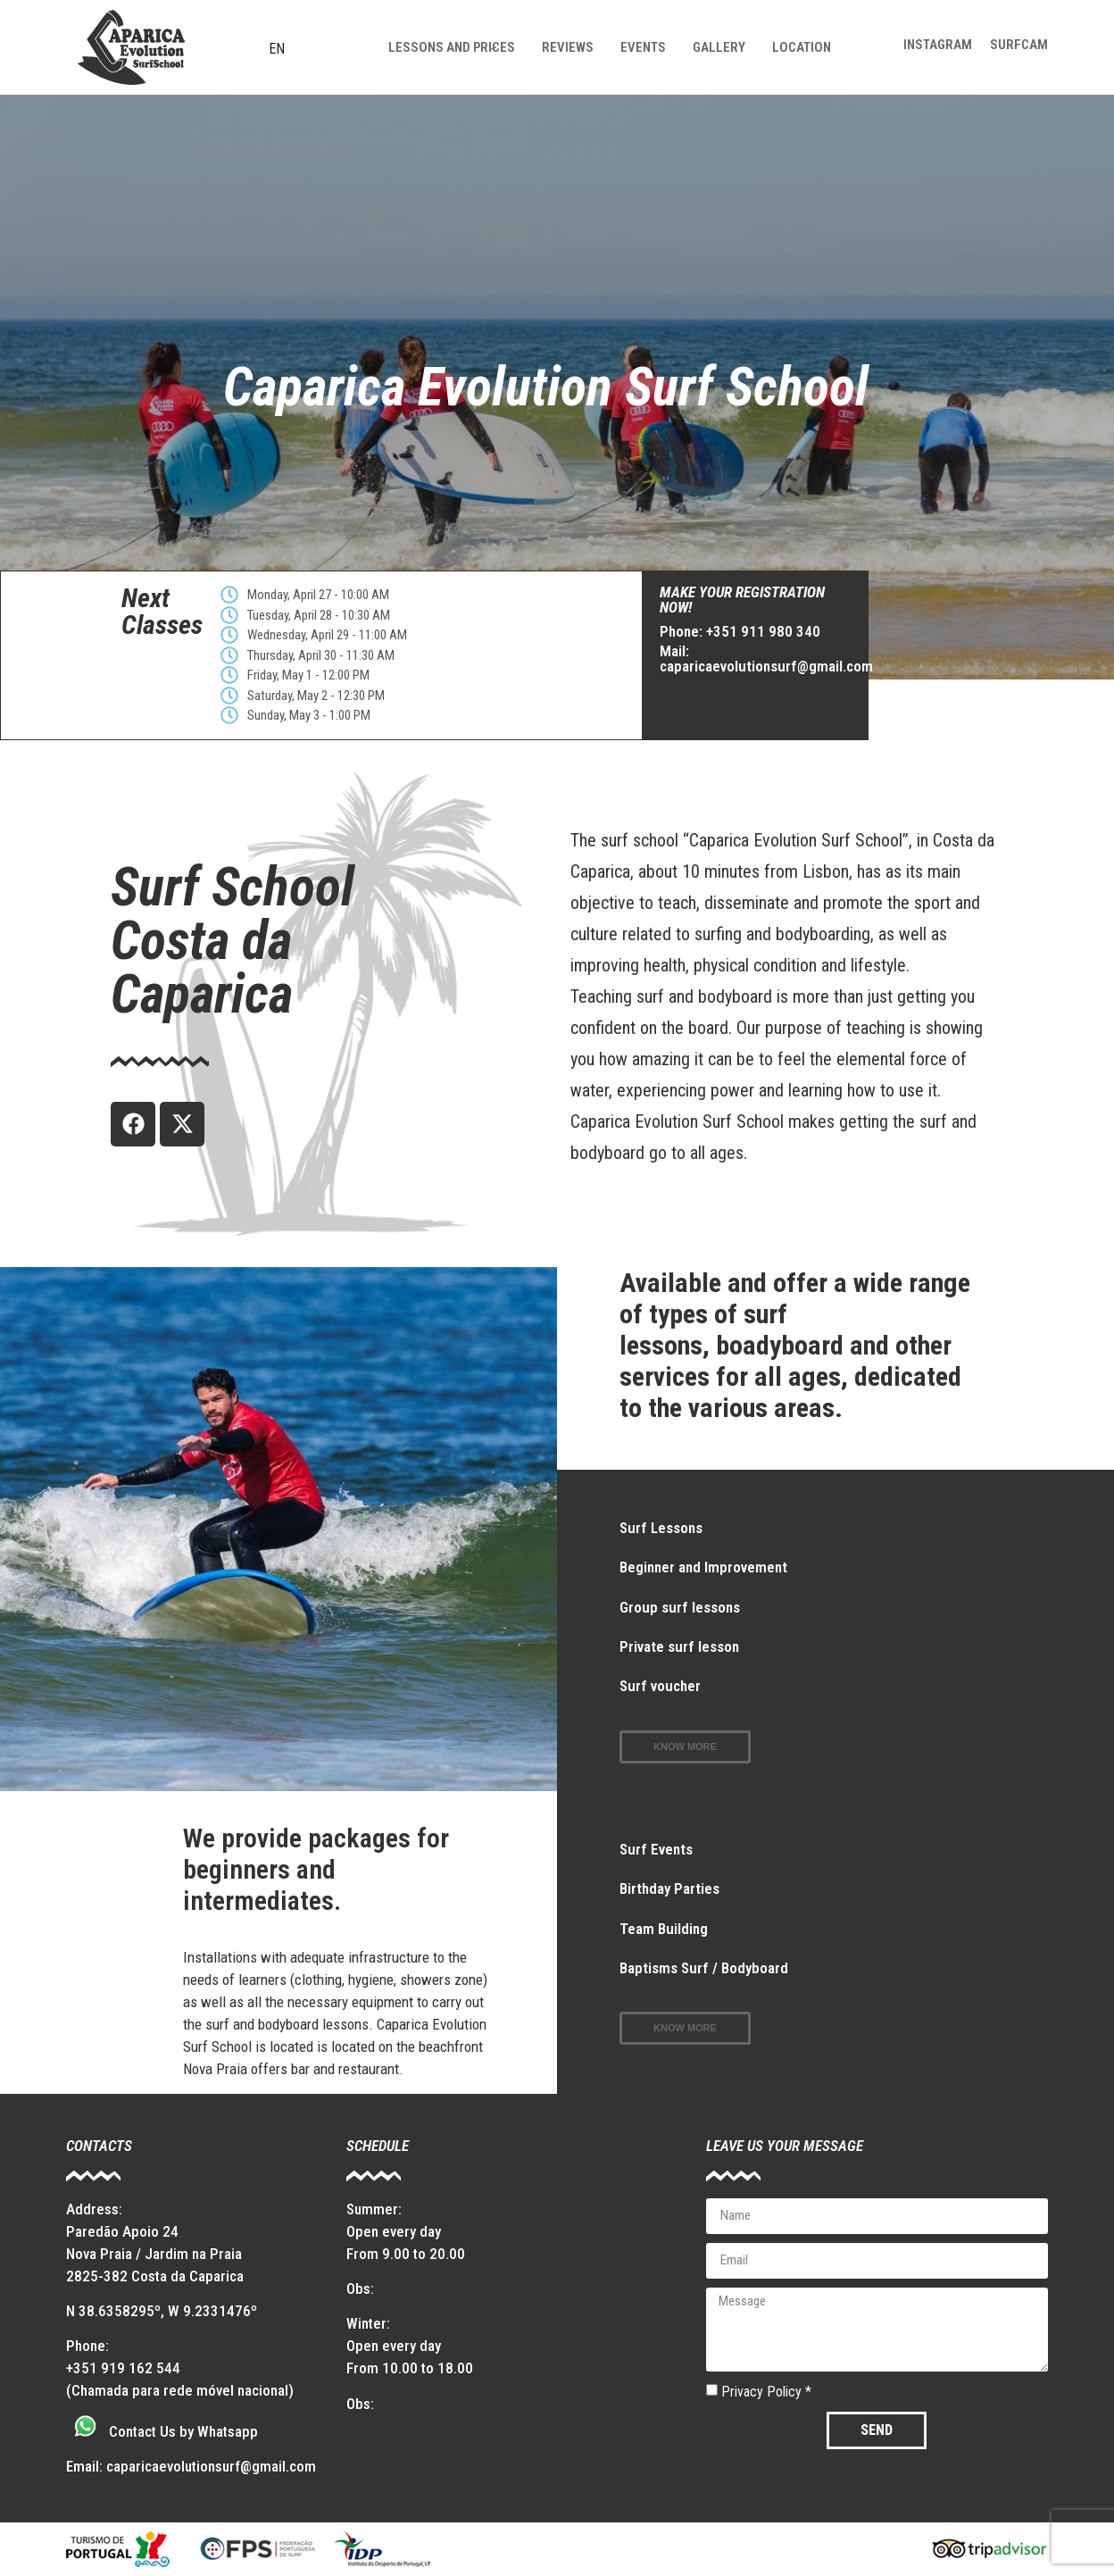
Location (801, 47)
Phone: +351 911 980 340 (740, 631)
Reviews (568, 47)
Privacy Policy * (766, 2390)
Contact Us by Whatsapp (183, 2431)
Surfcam (1019, 45)
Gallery (719, 47)
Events (643, 47)
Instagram (937, 45)
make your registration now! (742, 599)
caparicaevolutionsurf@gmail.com (211, 2466)
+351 (83, 2368)
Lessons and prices (451, 47)
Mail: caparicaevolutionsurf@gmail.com (766, 658)
